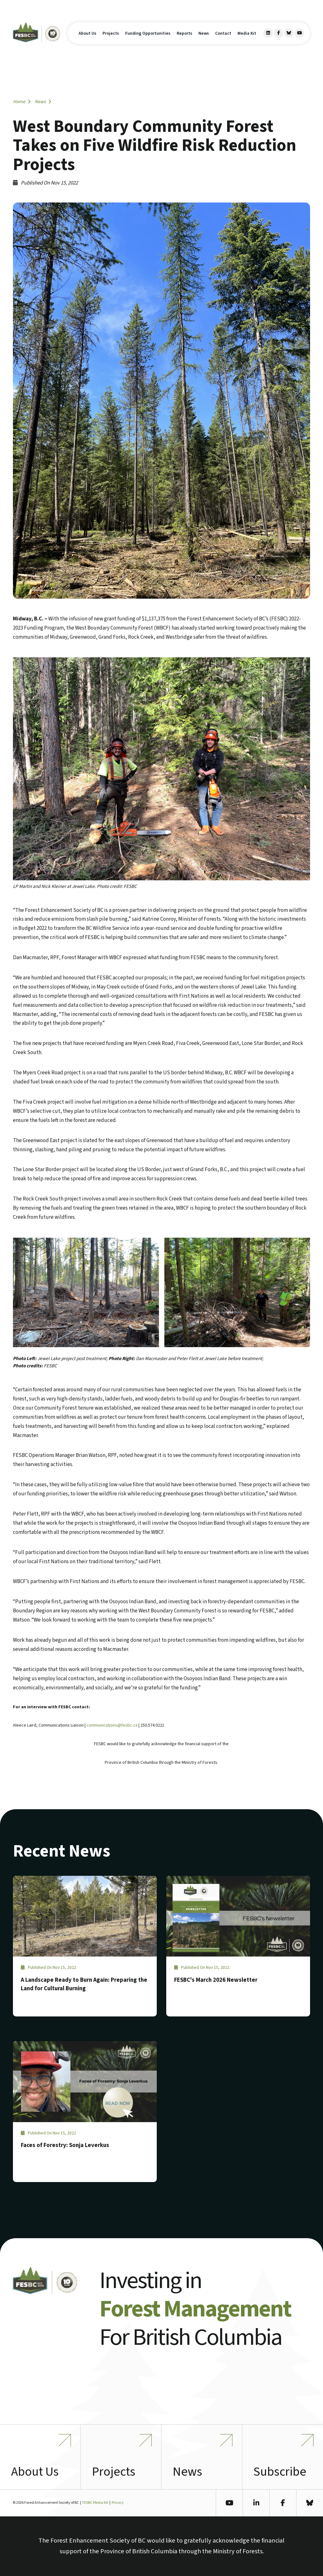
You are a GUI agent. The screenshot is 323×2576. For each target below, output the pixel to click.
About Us (87, 33)
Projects (111, 33)
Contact (223, 33)
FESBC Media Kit (95, 2502)
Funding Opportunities (147, 33)
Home (22, 101)
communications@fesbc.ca (112, 1725)
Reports (184, 33)
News (203, 33)
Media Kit (247, 33)
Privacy (118, 2502)
